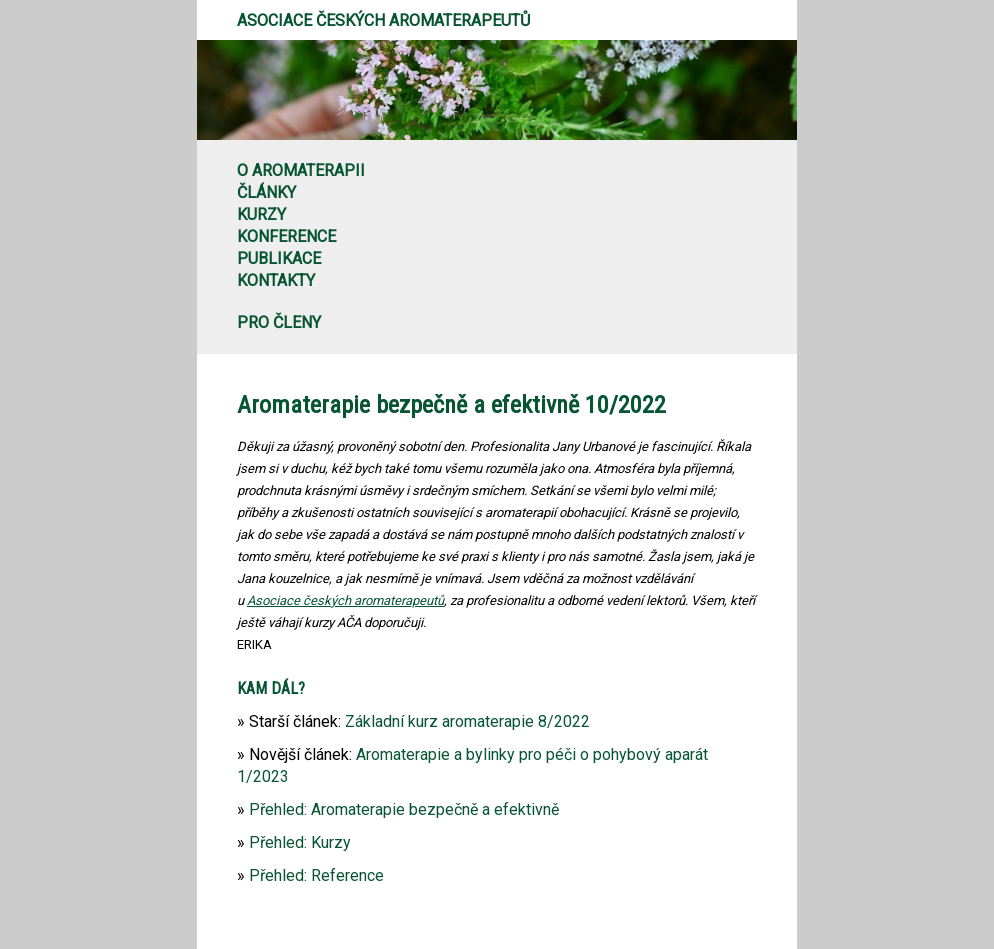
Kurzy (261, 214)
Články (266, 192)
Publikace (279, 258)
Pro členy (279, 322)
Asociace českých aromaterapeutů (383, 20)
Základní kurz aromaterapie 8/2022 (467, 721)
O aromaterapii (301, 170)
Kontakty (276, 280)
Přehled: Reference (316, 875)
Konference (286, 236)
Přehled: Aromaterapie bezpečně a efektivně (404, 809)
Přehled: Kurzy (300, 842)
